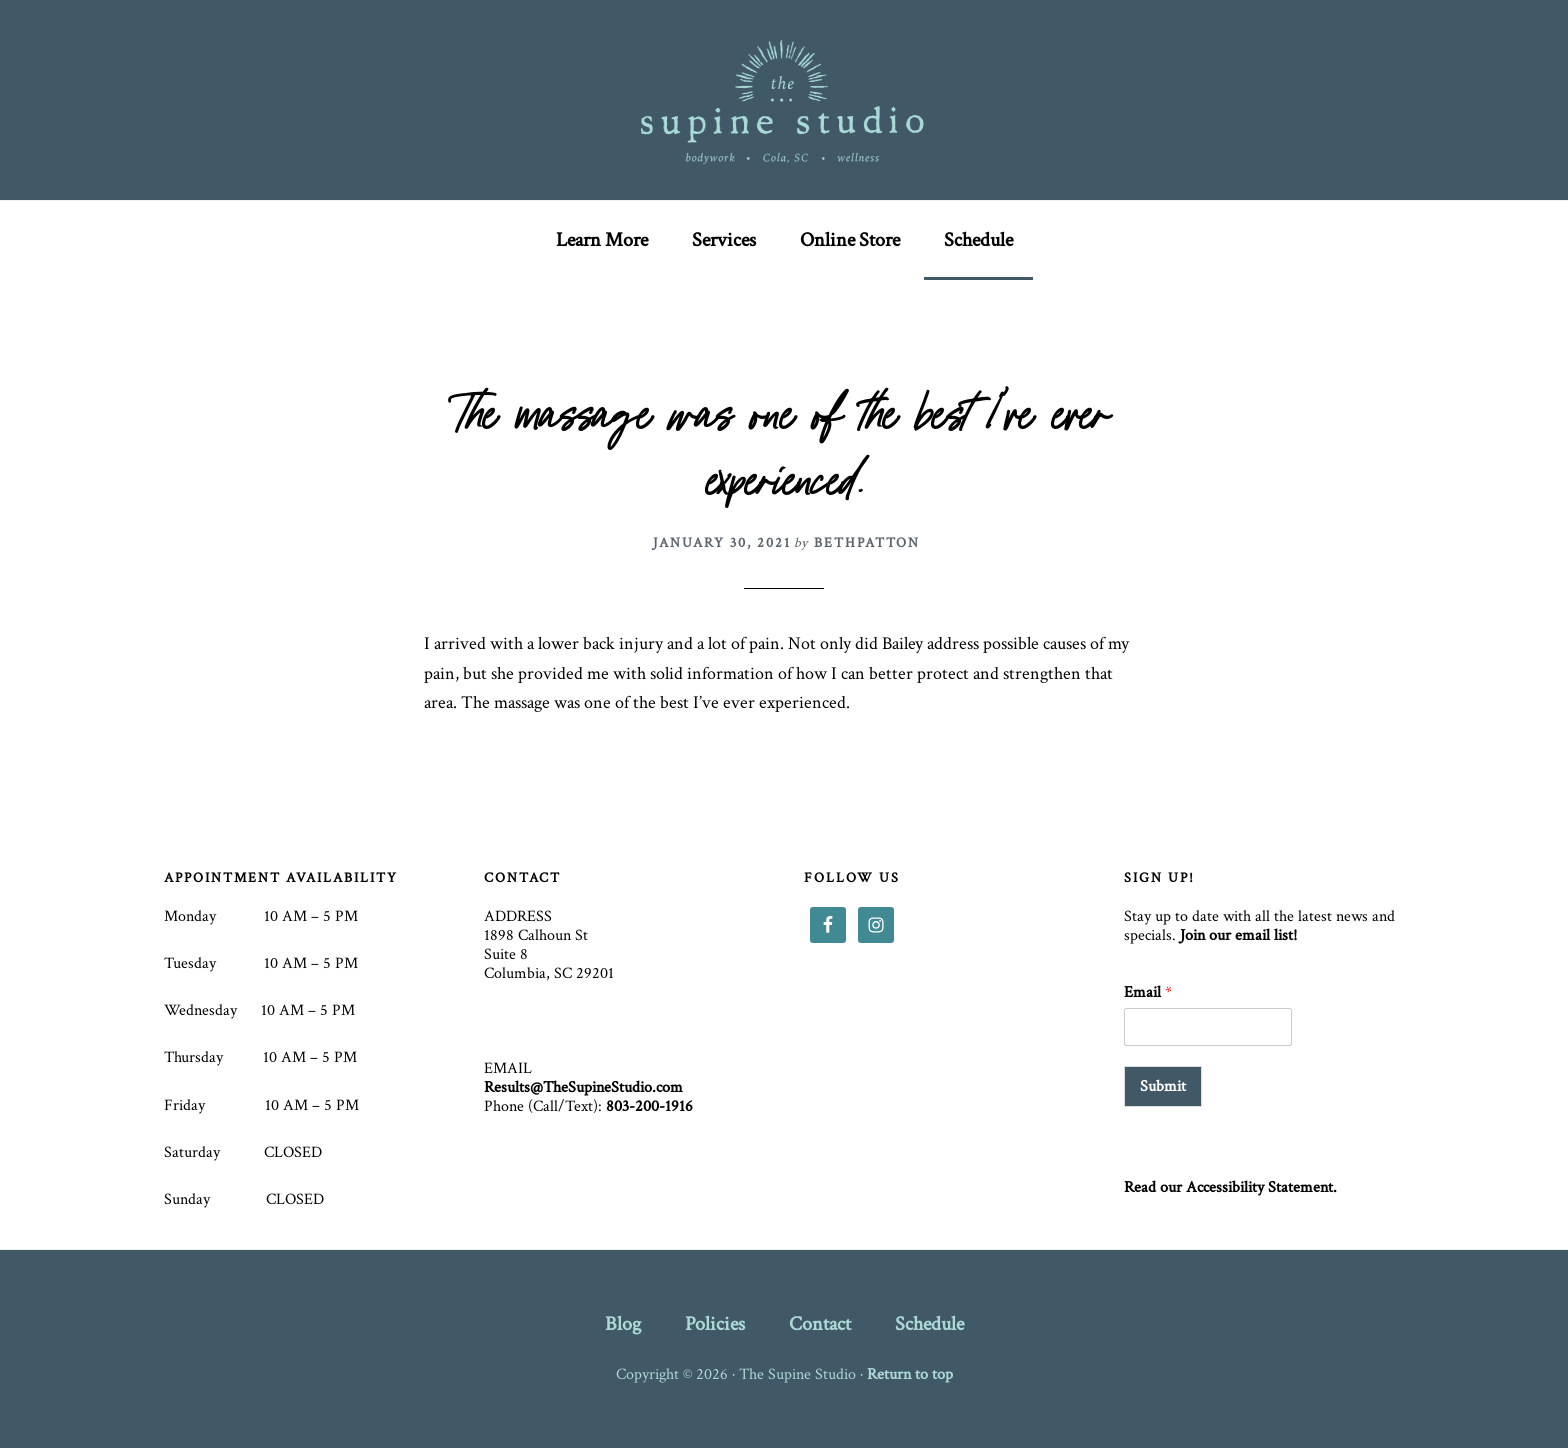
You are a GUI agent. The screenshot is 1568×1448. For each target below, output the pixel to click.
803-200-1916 (649, 1106)
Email (1148, 993)
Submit (1163, 1086)
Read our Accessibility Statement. (1230, 1187)
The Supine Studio (784, 100)
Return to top (910, 1374)
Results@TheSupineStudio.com (583, 1087)
